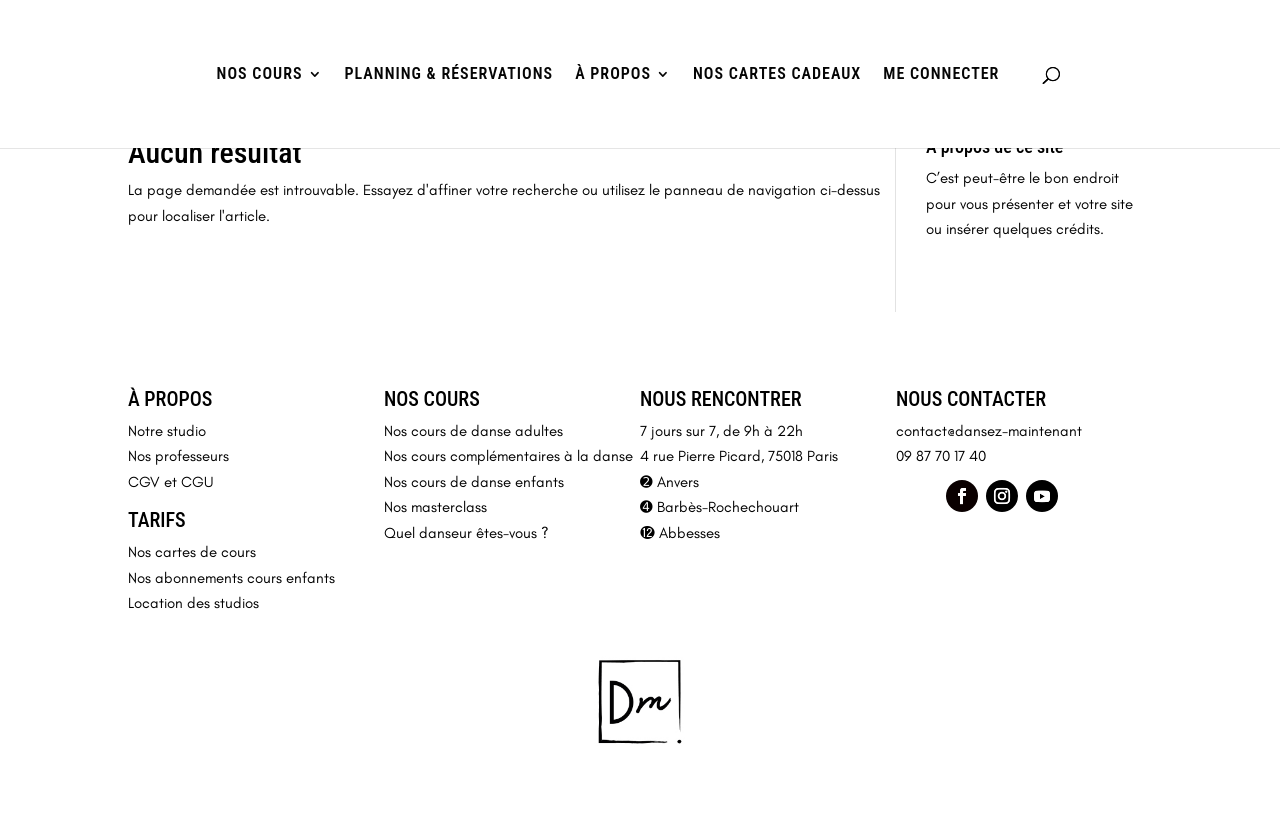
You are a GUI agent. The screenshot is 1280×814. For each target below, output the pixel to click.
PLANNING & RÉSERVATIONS (449, 75)
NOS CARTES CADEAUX (777, 75)
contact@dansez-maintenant (989, 431)
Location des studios (193, 603)
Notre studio (167, 431)
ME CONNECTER (941, 75)
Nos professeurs (178, 456)
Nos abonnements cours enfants (231, 578)
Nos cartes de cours (192, 552)
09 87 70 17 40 (941, 456)
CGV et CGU (170, 482)
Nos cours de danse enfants (474, 482)
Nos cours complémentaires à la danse (508, 456)
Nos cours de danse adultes (473, 431)
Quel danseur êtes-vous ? (466, 533)
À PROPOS (613, 75)
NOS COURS (260, 75)
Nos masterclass (435, 507)
